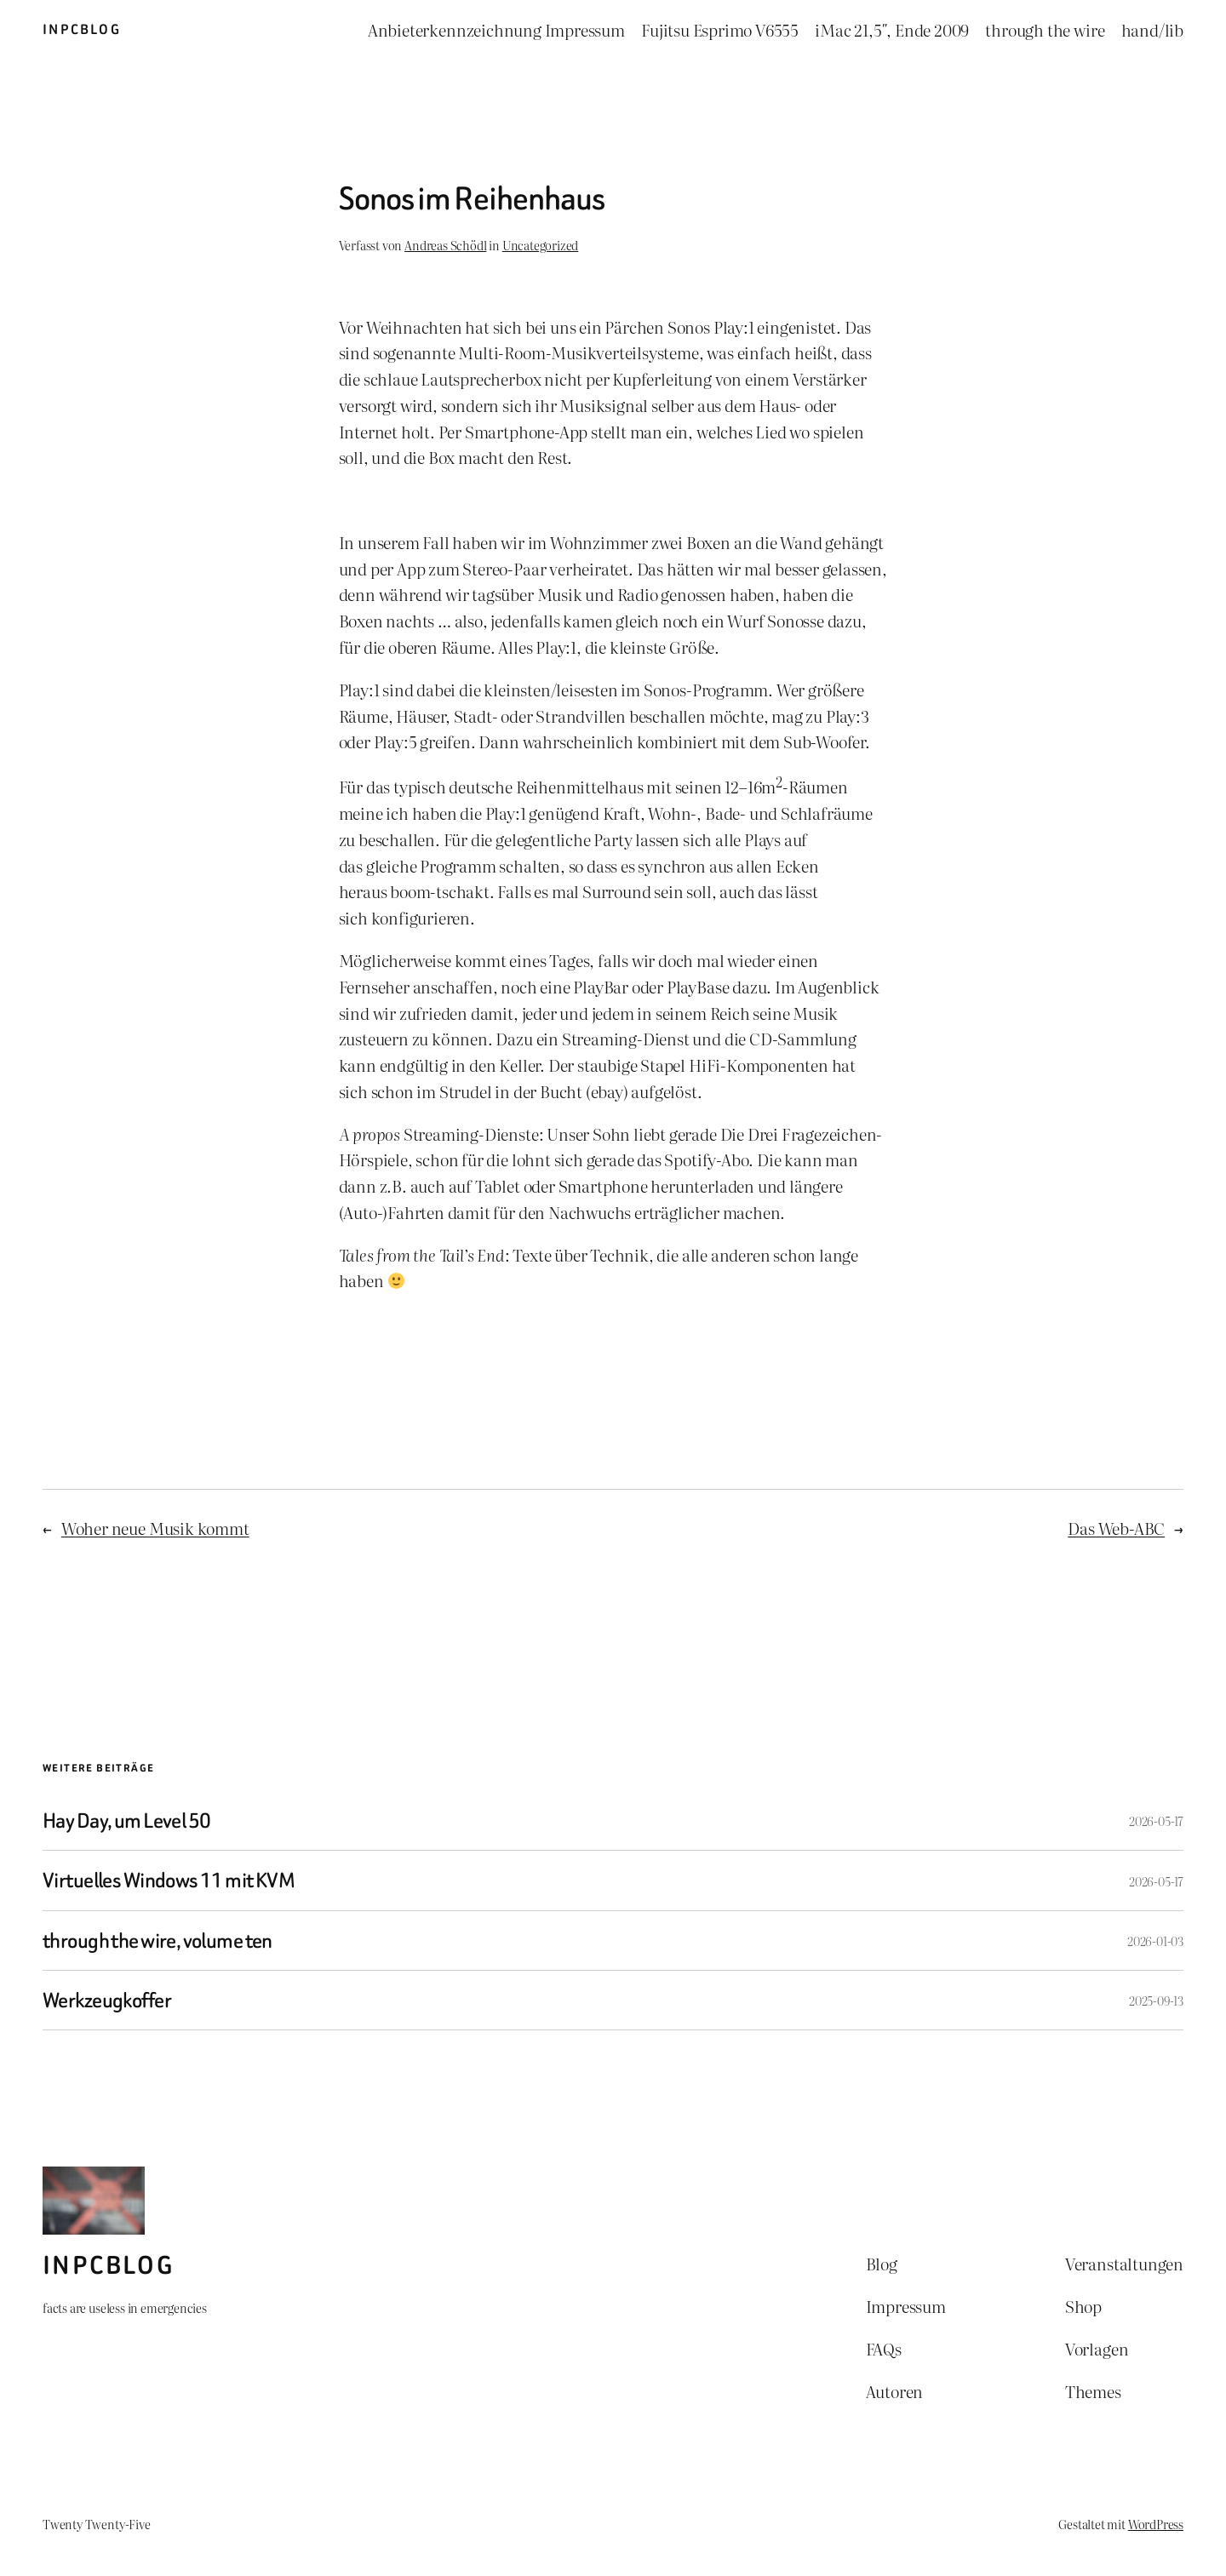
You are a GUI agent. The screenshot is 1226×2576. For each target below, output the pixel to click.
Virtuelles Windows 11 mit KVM (169, 1880)
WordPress (1155, 2524)
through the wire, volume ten (157, 1940)
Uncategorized (540, 245)
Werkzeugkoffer (107, 2000)
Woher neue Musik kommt (155, 1527)
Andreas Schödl (445, 245)
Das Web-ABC (1116, 1527)
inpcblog (82, 29)
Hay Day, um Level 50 (126, 1820)
